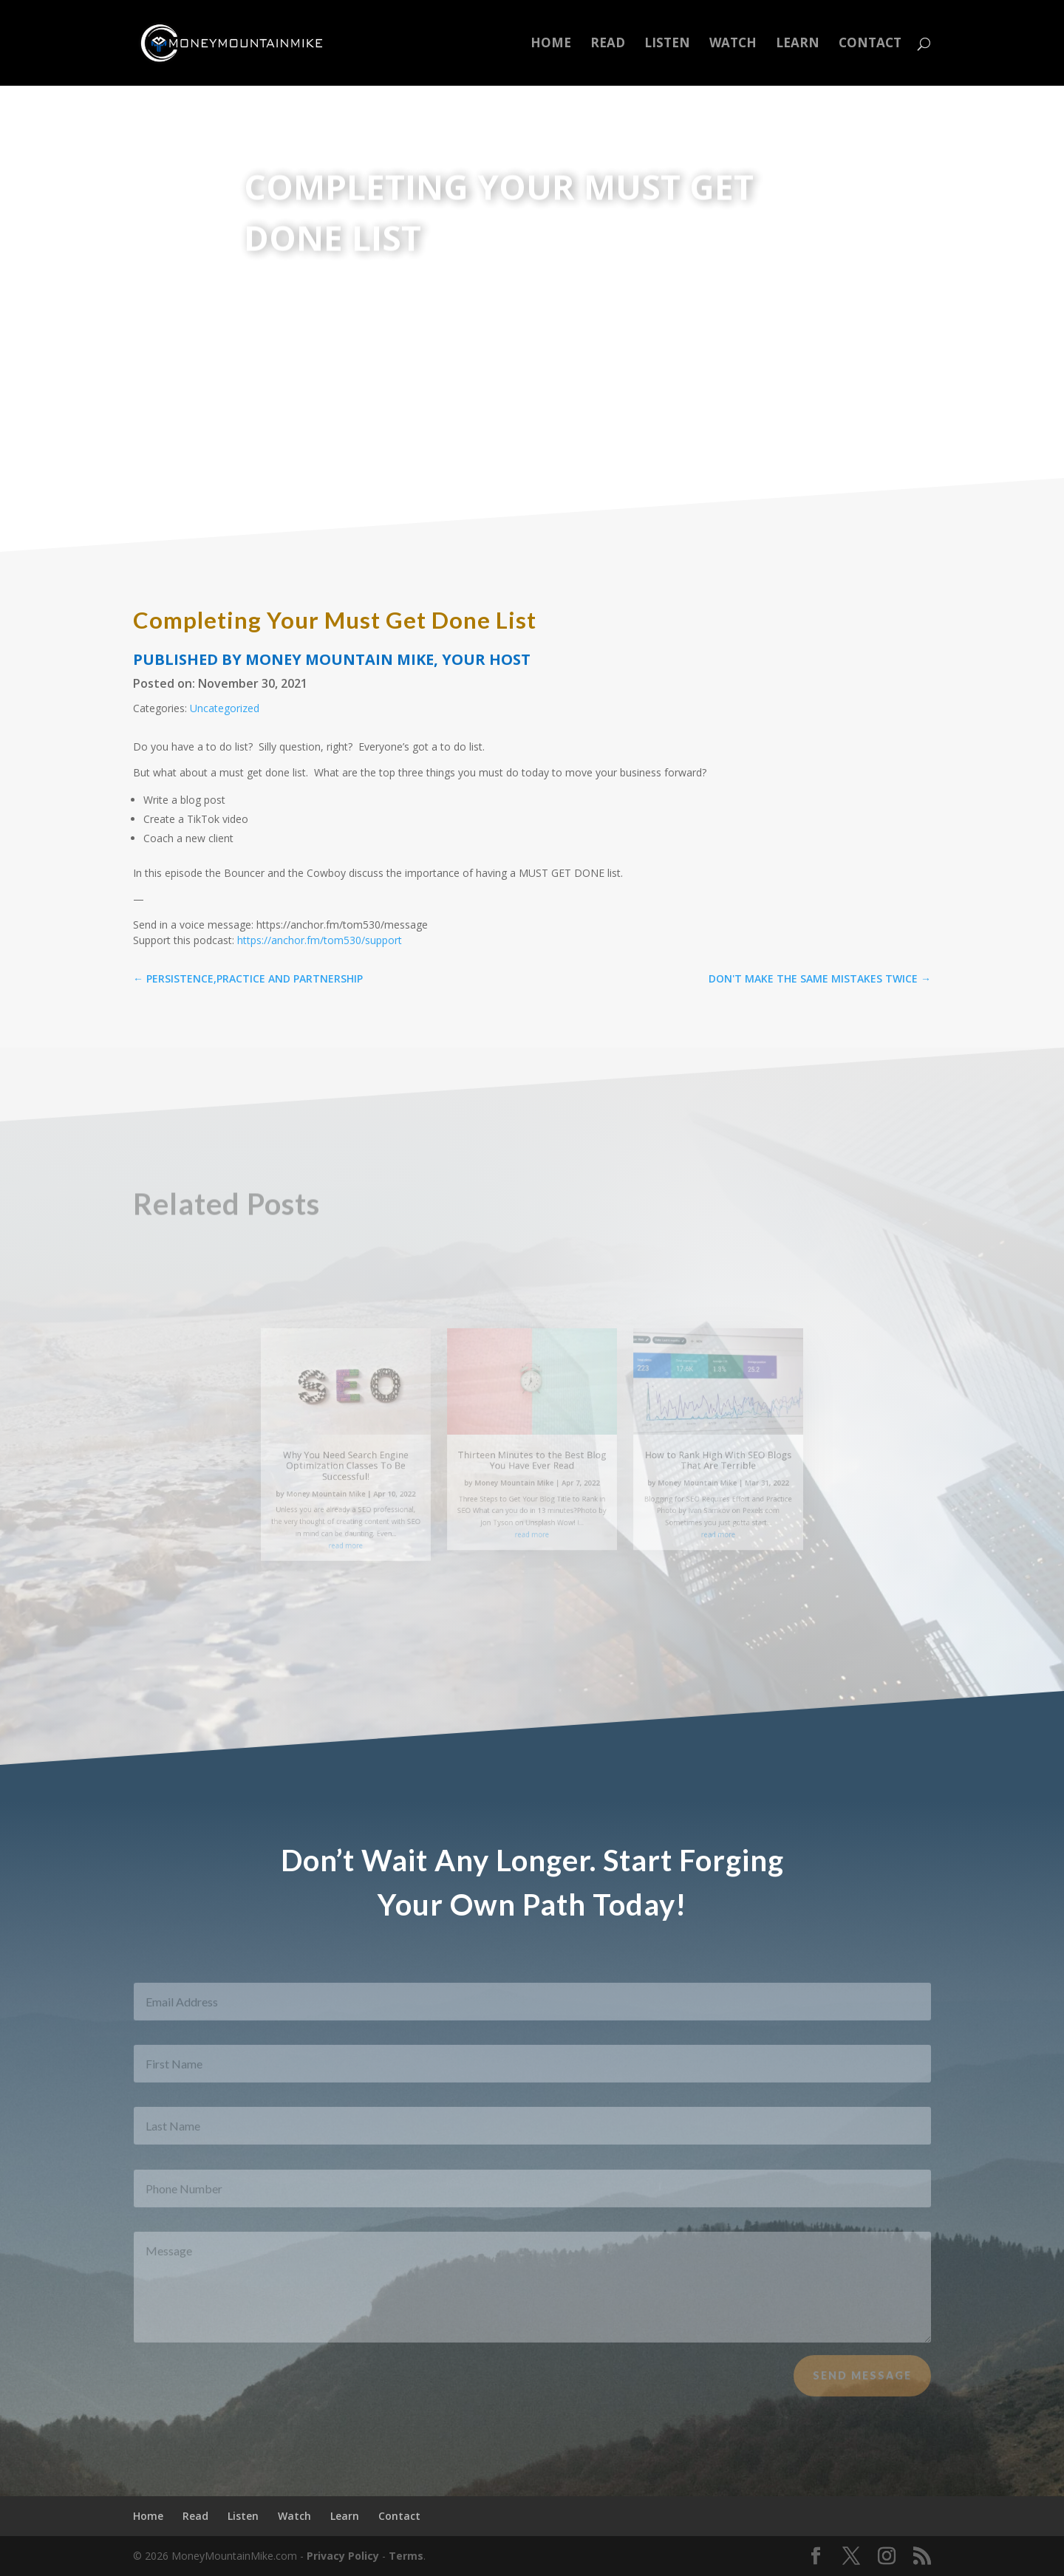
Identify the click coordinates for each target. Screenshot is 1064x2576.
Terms (406, 2556)
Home (551, 44)
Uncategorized (224, 708)
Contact (870, 44)
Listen (667, 44)
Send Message (862, 2388)
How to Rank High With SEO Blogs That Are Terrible (673, 1458)
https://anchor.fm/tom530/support (319, 940)
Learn (797, 44)
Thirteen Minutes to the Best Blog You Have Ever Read (531, 1458)
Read (607, 44)
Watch (733, 44)
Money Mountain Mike (375, 1483)
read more (390, 1522)
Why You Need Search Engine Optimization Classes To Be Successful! (389, 1462)
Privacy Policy (343, 2556)
